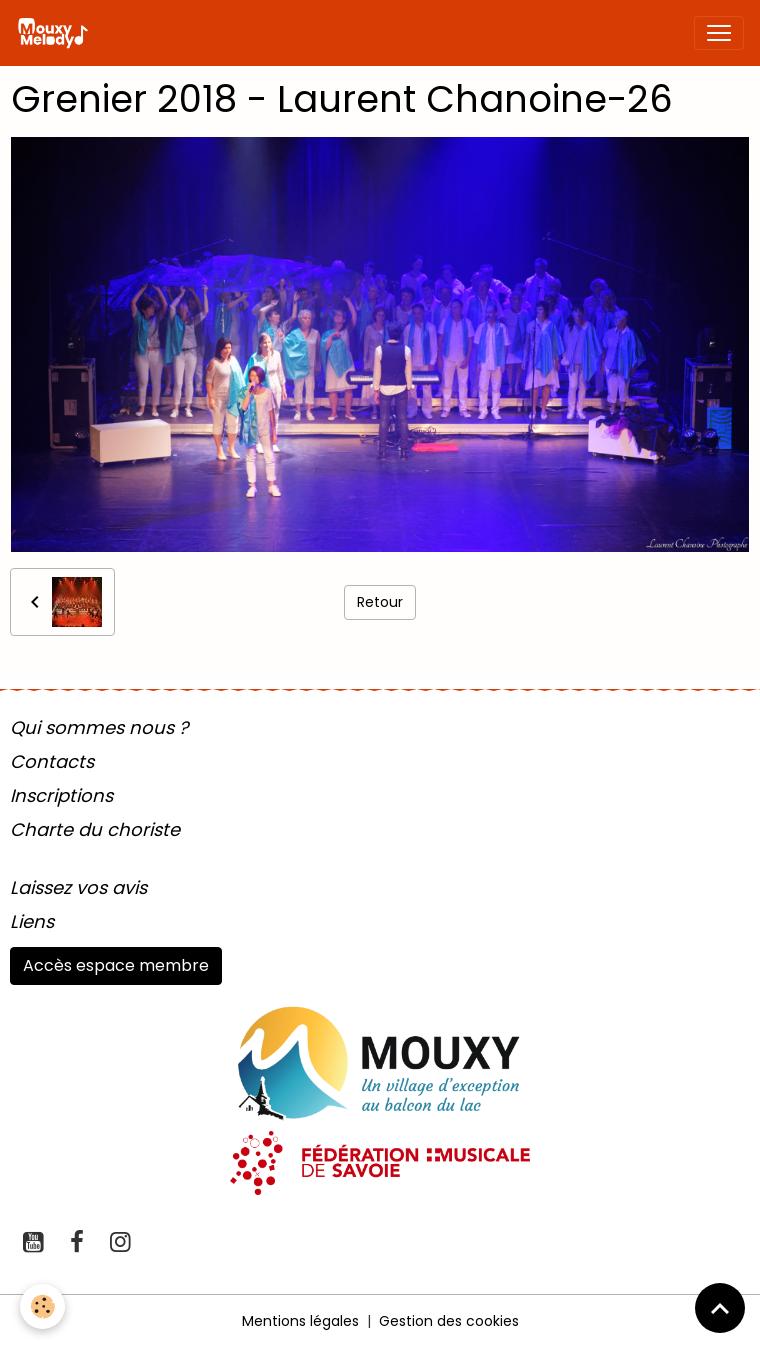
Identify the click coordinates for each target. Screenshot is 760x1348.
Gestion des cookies (449, 1321)
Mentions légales (300, 1321)
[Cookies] (42, 1306)
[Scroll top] (720, 1308)
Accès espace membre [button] (116, 965)
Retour (380, 602)
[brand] (56, 33)
